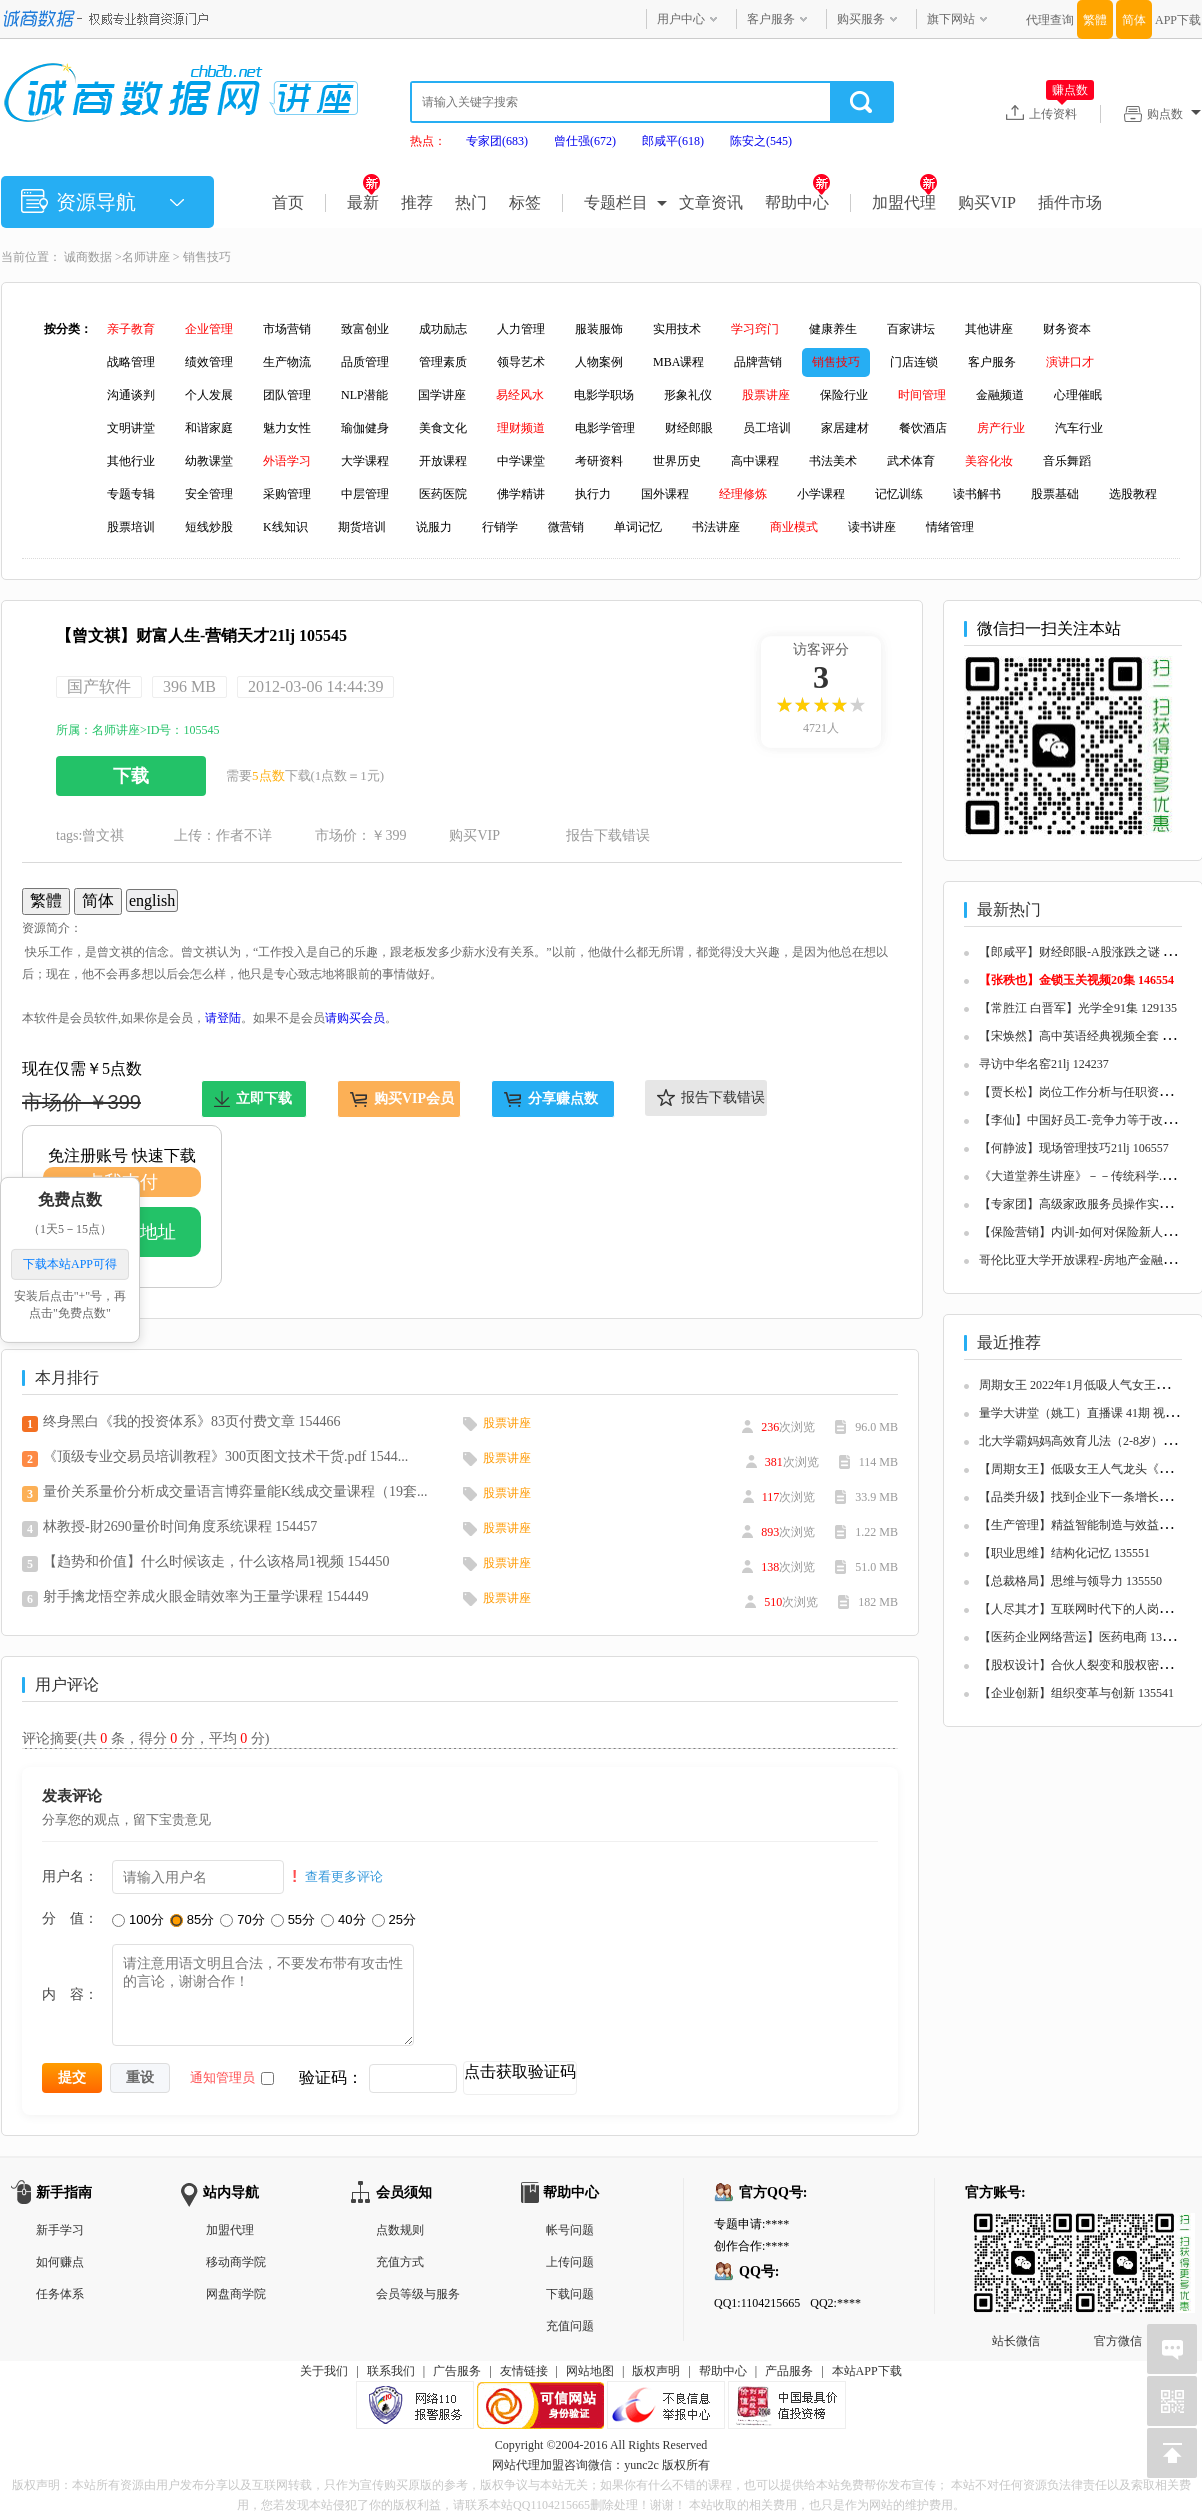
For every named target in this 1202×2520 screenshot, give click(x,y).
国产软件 (99, 686)
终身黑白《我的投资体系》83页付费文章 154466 (192, 1421)
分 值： (70, 1918)
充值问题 (570, 2326)
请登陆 (223, 1018)
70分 (242, 1919)
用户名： (70, 1876)
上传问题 (570, 2262)
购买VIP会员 (414, 1098)
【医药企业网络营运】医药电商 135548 (1082, 1637)
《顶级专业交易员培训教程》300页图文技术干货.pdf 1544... (225, 1456)
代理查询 (1050, 20)
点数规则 (400, 2230)
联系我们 (391, 2371)
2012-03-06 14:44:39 (316, 686)
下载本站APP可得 (70, 1265)
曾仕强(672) (585, 141)
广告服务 (457, 2371)
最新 (363, 202)
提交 (72, 2077)
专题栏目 (616, 202)
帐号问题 (570, 2230)
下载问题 (570, 2294)
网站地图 (590, 2371)
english (152, 900)
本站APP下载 (867, 2371)
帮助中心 (797, 202)
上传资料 (1061, 113)
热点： (428, 141)
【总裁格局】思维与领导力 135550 (1070, 1581)
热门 (471, 202)
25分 (394, 1919)
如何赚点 (60, 2262)
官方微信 (1118, 2229)
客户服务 (771, 19)
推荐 (417, 202)
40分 (343, 1919)
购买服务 (861, 19)
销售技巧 (207, 257)
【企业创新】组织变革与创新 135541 (1076, 1693)
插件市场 (1070, 202)
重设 (140, 2077)
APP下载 (1178, 20)
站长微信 (1016, 2229)
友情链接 (524, 2371)
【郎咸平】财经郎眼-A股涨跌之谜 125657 (1089, 952)
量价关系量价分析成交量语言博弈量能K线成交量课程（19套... (235, 1491)
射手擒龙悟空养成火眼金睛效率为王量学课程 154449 (206, 1596)
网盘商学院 (236, 2294)
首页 (288, 202)
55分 (293, 1919)
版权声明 (656, 2371)
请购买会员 (355, 1018)
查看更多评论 (344, 1876)
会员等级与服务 (418, 2294)
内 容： (70, 1994)
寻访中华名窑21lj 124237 (1044, 1064)
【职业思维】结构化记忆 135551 (1064, 1553)
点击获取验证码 (520, 2071)
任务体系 (60, 2294)
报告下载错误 (608, 835)
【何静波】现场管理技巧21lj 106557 (1074, 1148)
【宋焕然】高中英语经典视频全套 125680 (1088, 1036)
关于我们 (324, 2371)
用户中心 (681, 19)
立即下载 (264, 1098)
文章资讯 (711, 202)
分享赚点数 (563, 1098)
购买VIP (987, 202)
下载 (131, 776)
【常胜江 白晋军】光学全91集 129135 (1078, 1008)
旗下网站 (951, 19)
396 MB (189, 686)
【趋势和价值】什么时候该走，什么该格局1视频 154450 (216, 1561)
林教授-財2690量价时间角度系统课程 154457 (180, 1526)
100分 (138, 1919)
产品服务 (789, 2371)
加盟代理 (904, 202)
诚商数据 (88, 257)
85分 (192, 1919)
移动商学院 (236, 2262)
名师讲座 (146, 257)
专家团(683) (497, 141)
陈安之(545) (761, 141)
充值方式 (400, 2262)
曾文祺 (103, 835)
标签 (525, 202)
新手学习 (60, 2230)
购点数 (1174, 114)
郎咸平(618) (673, 141)
